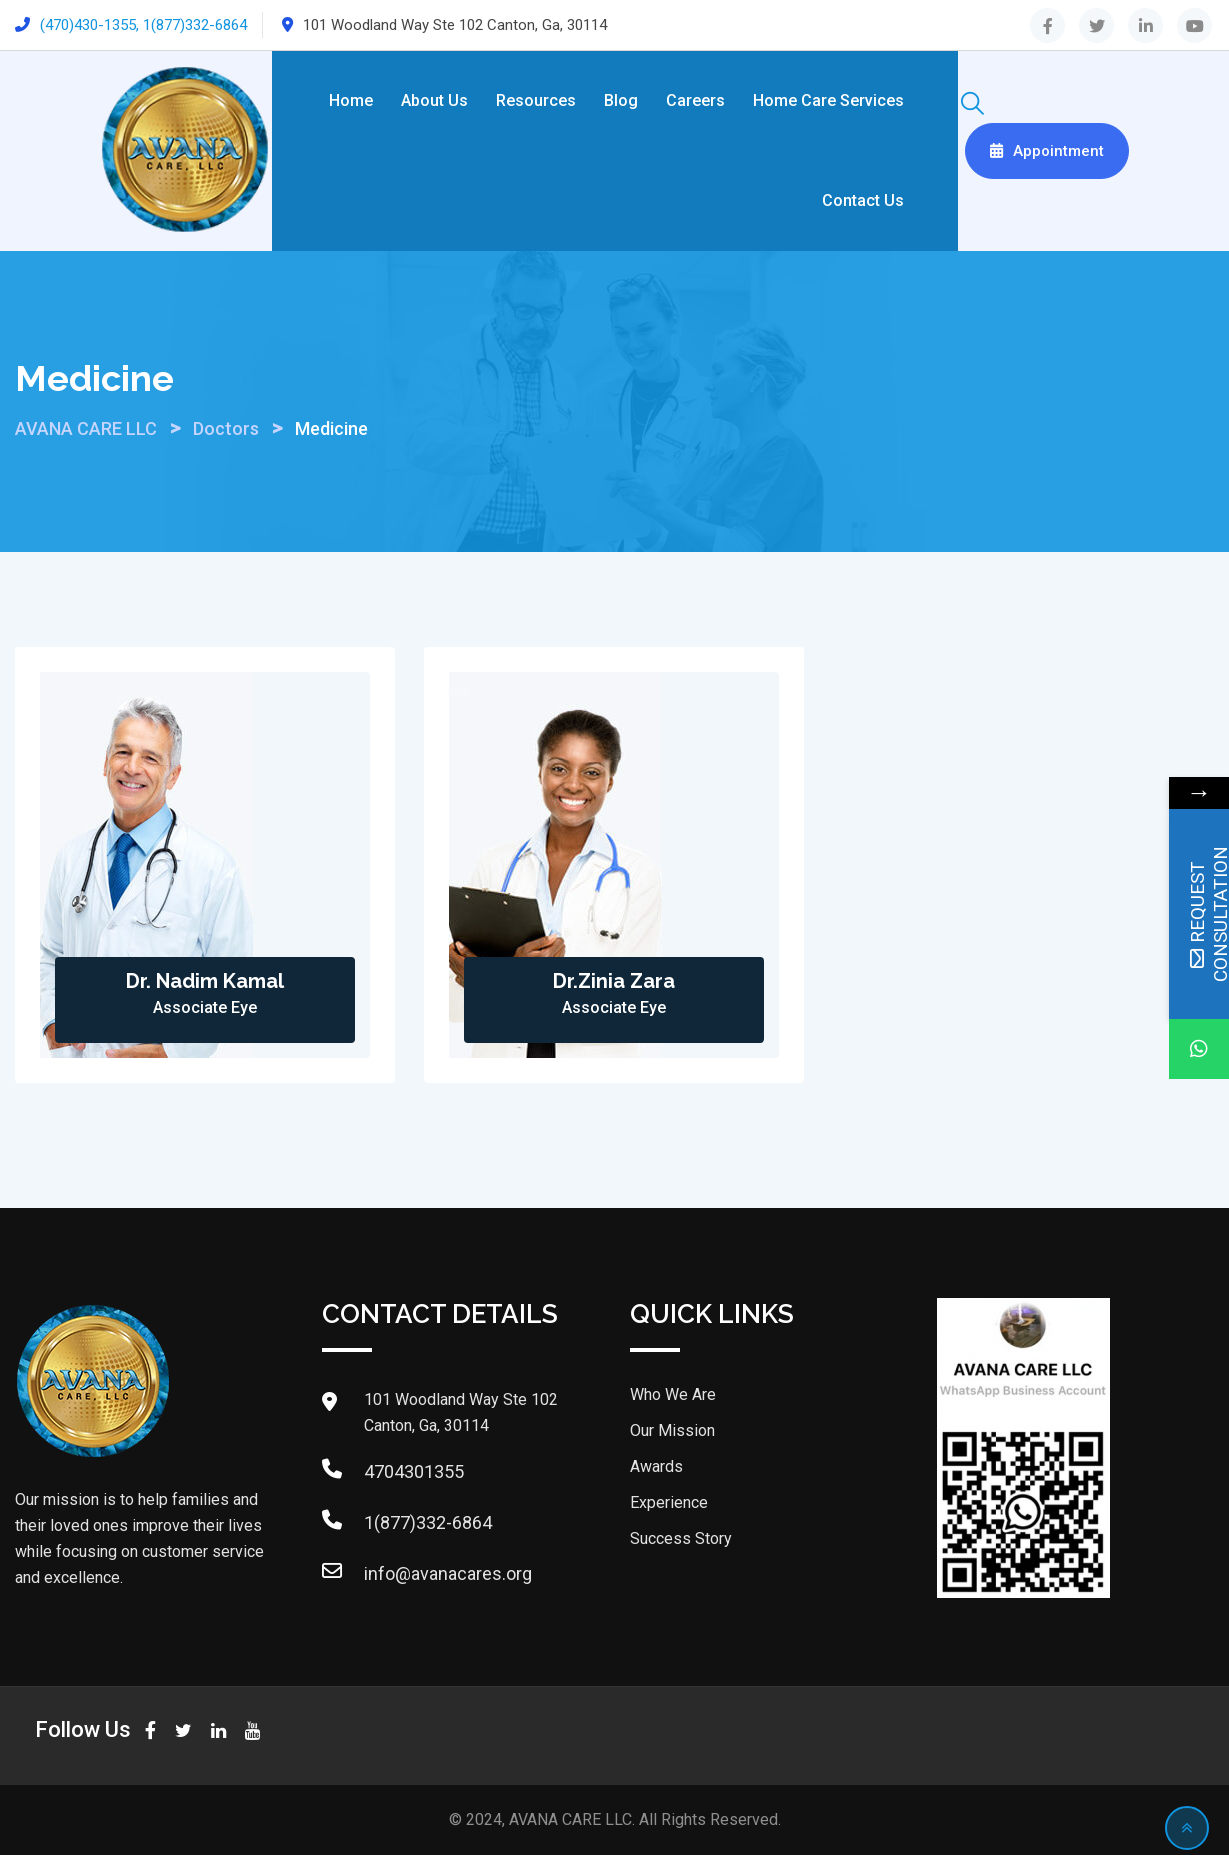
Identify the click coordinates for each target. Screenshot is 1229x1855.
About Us (434, 100)
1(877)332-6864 (428, 1522)
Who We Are (673, 1394)
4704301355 (414, 1471)
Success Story (681, 1538)
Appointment (1047, 151)
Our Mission (672, 1430)
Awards (656, 1466)
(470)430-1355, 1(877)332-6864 (143, 25)
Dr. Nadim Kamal (205, 981)
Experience (669, 1502)
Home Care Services (828, 100)
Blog (621, 100)
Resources (536, 100)
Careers (695, 100)
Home (351, 100)
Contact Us (863, 200)
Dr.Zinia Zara (614, 981)
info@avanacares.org (448, 1573)
